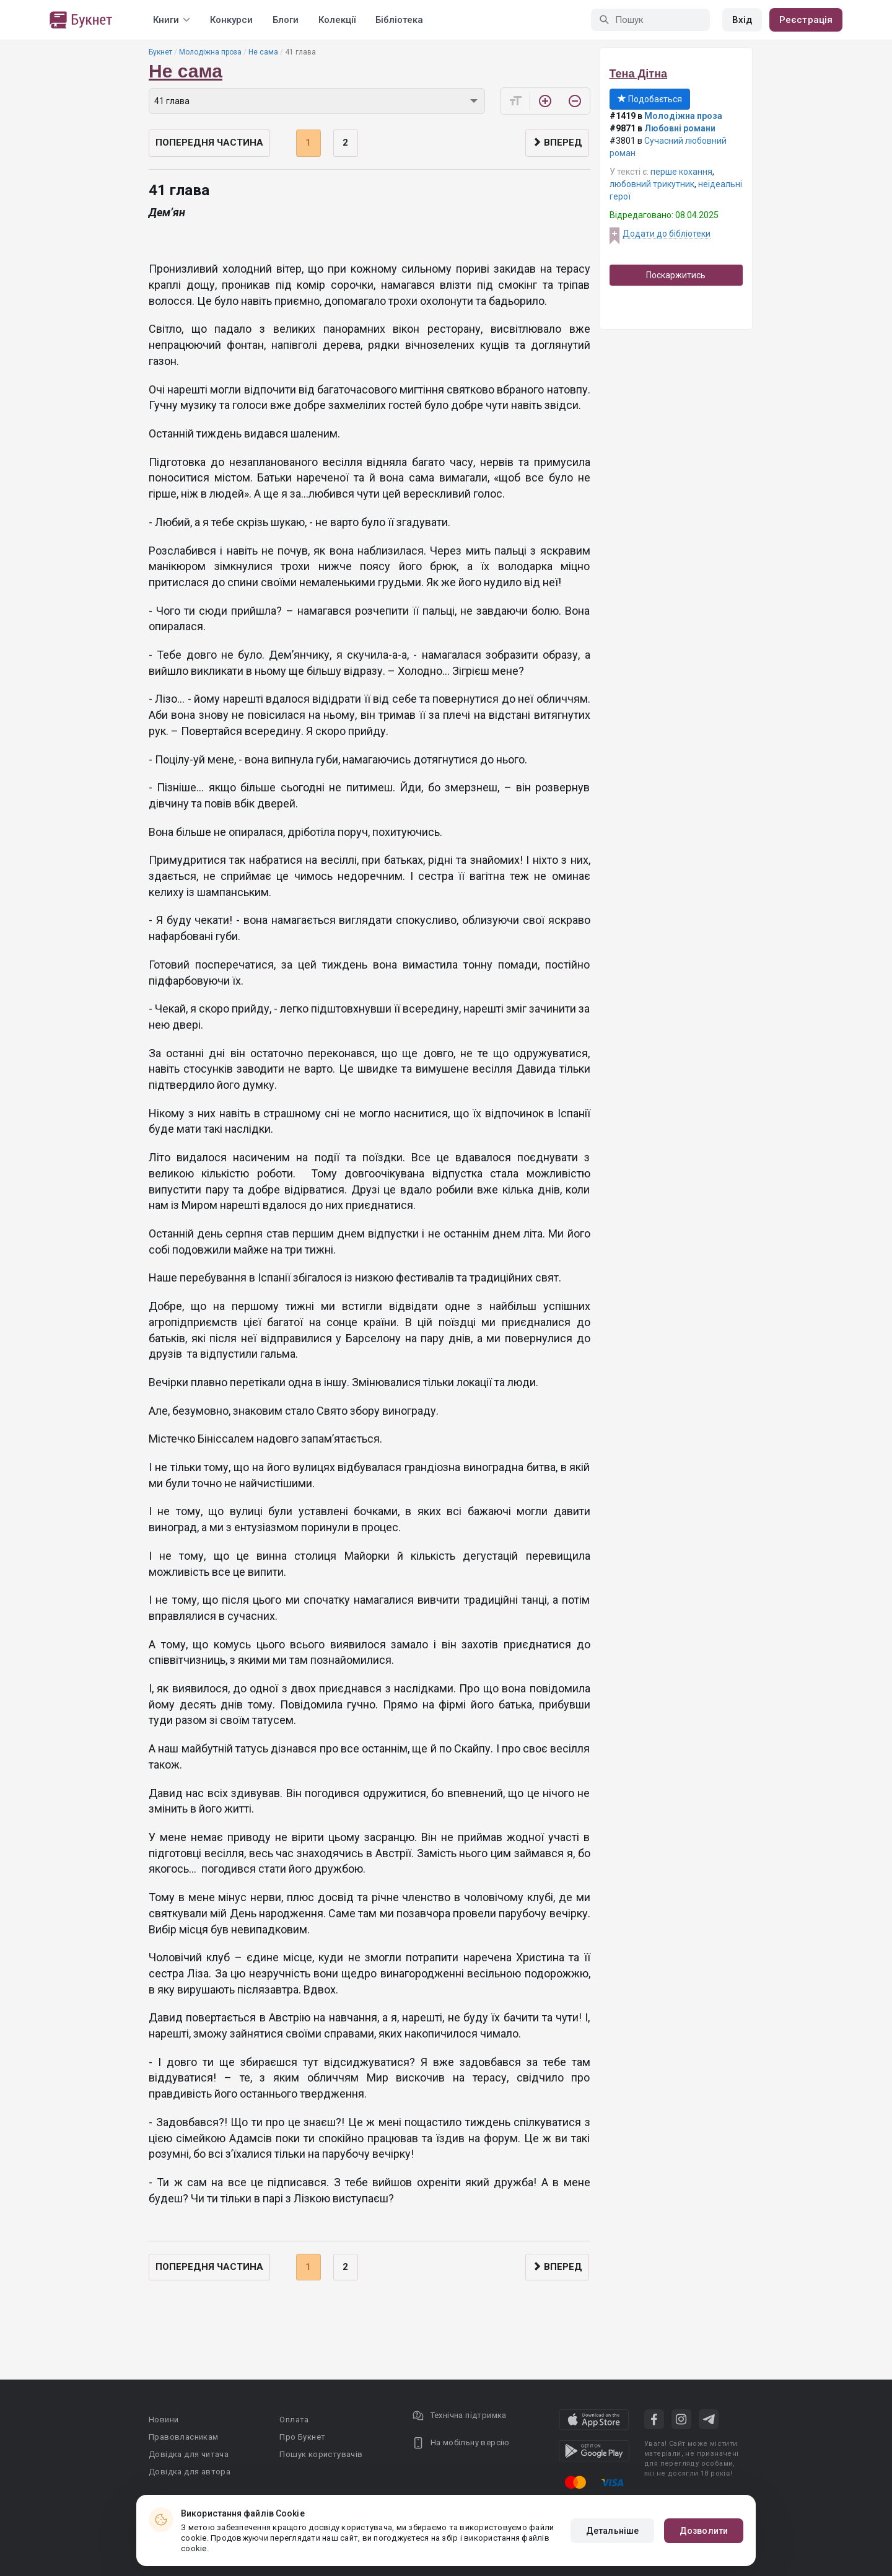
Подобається (650, 99)
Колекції (337, 19)
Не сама (263, 52)
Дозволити (704, 2531)
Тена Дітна (639, 74)
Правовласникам (184, 2437)
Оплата (293, 2419)
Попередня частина (209, 142)
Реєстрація (806, 19)
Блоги (286, 19)
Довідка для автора (189, 2471)
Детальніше (612, 2531)
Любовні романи (679, 128)
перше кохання (681, 172)
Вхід (742, 19)
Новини (163, 2419)
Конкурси (231, 19)
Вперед (557, 142)
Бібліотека (399, 19)
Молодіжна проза (210, 52)
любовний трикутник (652, 184)
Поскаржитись (676, 275)
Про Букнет (302, 2437)
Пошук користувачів (320, 2454)
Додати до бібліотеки (667, 234)
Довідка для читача (189, 2454)
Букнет (160, 52)
